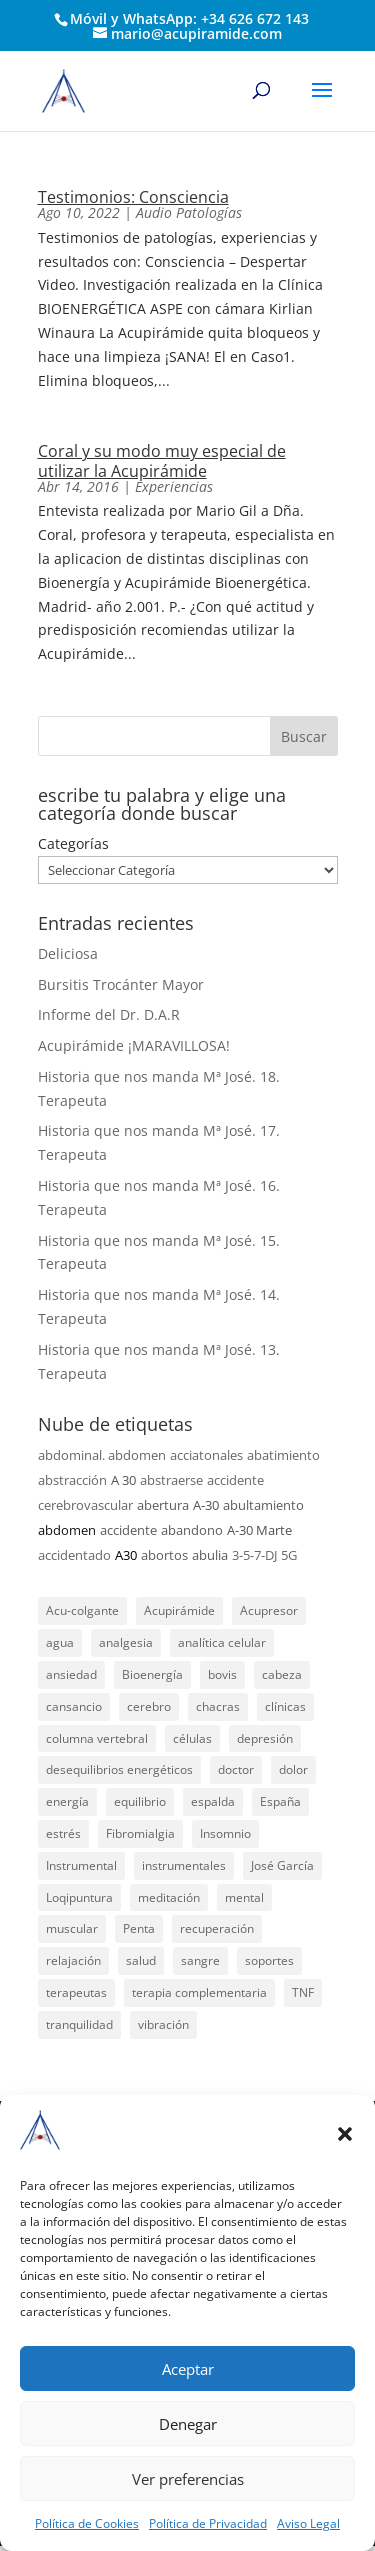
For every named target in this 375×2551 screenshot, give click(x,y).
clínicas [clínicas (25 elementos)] (285, 1706)
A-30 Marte (259, 1530)
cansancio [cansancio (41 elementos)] (74, 1706)
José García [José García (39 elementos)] (282, 1865)
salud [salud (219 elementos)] (141, 1960)
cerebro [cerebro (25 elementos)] (149, 1706)
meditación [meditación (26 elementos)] (169, 1897)
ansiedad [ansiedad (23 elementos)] (71, 1674)
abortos (164, 1555)
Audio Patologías (189, 212)
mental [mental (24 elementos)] (244, 1897)
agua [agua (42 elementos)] (60, 1642)
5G (289, 1555)
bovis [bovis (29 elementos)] (222, 1674)
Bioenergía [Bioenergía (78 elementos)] (152, 1674)
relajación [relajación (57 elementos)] (73, 1960)
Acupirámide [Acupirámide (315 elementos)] (179, 1610)
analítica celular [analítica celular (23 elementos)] (222, 1642)
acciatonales (206, 1455)
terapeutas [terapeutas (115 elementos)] (76, 1992)
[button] (345, 2134)
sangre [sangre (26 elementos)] (200, 1960)
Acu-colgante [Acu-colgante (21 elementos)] (82, 1610)
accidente (128, 1530)
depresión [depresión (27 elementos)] (265, 1738)
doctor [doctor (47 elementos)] (236, 1769)
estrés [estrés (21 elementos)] (63, 1833)
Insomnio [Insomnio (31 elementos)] (225, 1833)
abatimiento (283, 1455)
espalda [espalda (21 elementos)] (213, 1801)
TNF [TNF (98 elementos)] (303, 1992)
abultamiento (263, 1505)
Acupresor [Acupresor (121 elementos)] (269, 1610)
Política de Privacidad (208, 2523)
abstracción (72, 1480)
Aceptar (188, 2369)
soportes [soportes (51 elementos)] (269, 1960)
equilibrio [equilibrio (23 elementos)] (140, 1801)
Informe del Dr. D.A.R (109, 1014)
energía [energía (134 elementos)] (67, 1801)
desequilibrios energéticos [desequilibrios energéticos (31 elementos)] (119, 1769)
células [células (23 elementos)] (192, 1738)
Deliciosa (68, 953)
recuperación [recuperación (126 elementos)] (217, 1928)
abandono (192, 1530)
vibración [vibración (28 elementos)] (163, 2024)
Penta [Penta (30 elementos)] (139, 1928)
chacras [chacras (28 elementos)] (218, 1706)
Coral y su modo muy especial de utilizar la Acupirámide (162, 460)
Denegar (188, 2424)
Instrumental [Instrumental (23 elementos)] (81, 1865)
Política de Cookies (87, 2523)
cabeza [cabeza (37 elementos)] (282, 1674)
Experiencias (174, 486)
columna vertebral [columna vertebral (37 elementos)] (97, 1738)
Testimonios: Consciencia (133, 197)
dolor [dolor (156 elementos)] (293, 1769)
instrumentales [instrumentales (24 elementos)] (184, 1865)
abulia (210, 1555)
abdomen (67, 1530)
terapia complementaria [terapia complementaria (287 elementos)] (199, 1992)
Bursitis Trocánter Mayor (121, 984)
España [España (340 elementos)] (280, 1801)
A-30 (206, 1505)
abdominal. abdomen (102, 1455)
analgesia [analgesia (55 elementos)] (126, 1642)
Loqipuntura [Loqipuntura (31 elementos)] (79, 1897)
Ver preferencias (188, 2479)
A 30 (123, 1480)
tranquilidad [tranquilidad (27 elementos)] (79, 2024)
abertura (163, 1505)
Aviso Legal (308, 2523)
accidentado (74, 1555)
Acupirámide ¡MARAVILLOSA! (134, 1045)
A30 (126, 1555)
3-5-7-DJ (254, 1555)
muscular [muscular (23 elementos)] (72, 1928)
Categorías (73, 843)
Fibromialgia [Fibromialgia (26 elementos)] (140, 1833)
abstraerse (171, 1480)
